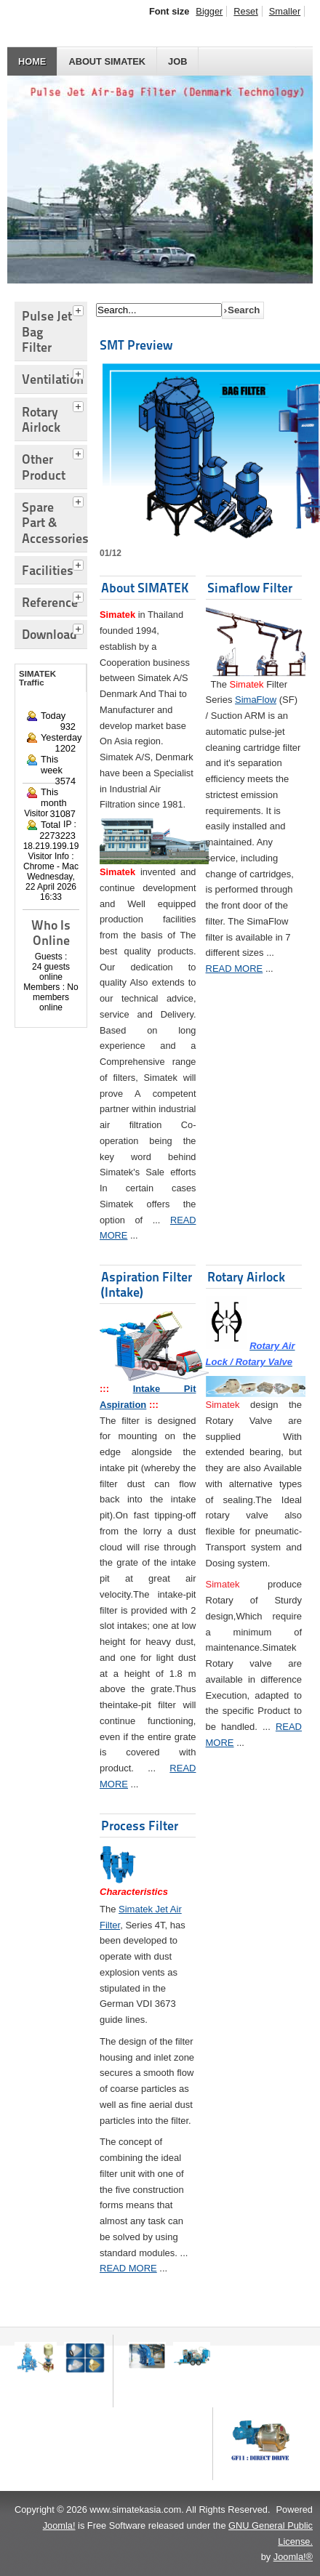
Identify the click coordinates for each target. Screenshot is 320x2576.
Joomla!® (293, 2556)
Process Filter (139, 1825)
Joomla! (59, 2525)
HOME (32, 61)
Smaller (284, 11)
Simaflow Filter (249, 587)
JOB (177, 61)
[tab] (80, 309)
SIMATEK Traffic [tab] (37, 678)
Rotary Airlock (246, 1276)
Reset (245, 11)
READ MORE (234, 968)
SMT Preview (136, 345)
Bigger (209, 11)
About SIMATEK (106, 61)
